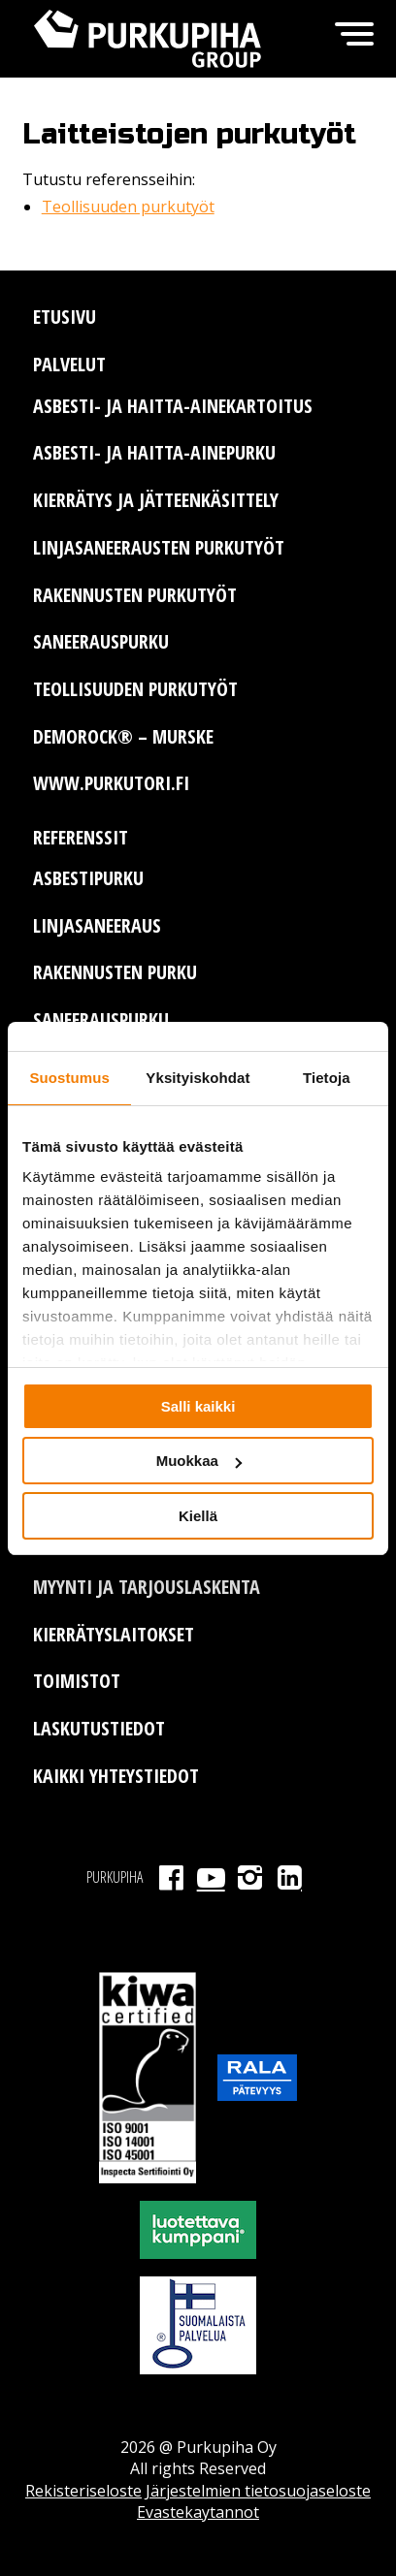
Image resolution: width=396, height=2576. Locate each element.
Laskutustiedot (99, 1728)
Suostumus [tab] (69, 1077)
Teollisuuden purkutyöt (128, 206)
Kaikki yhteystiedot (116, 1776)
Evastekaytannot (198, 2512)
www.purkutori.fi (111, 783)
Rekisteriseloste (83, 2490)
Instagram (251, 1877)
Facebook (171, 1877)
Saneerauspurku (101, 641)
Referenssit (80, 837)
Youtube (211, 1877)
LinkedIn (290, 1877)
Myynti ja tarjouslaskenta (146, 1587)
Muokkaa (199, 1460)
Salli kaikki (198, 1406)
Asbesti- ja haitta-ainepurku (154, 452)
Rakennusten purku (115, 972)
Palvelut (69, 364)
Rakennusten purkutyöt (135, 595)
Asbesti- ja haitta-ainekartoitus (173, 406)
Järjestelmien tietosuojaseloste (258, 2490)
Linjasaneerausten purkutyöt (158, 547)
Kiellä (198, 1516)
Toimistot (76, 1681)
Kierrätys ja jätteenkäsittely (156, 500)
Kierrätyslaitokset (113, 1634)
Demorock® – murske (123, 736)
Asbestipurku (88, 878)
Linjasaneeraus (97, 925)
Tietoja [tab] (326, 1077)
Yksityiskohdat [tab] (197, 1077)
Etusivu (64, 316)
